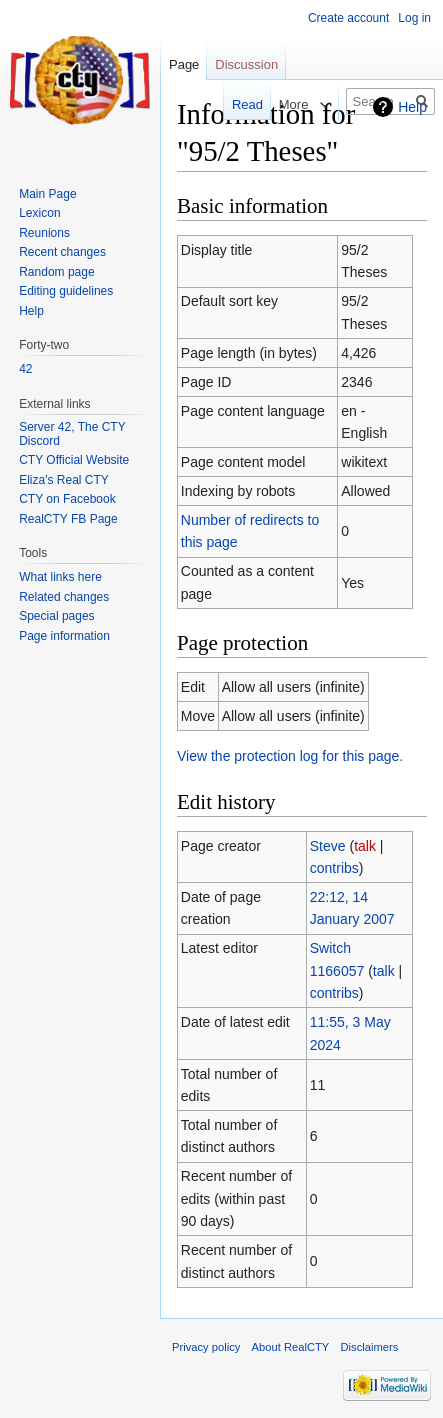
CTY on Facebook (67, 499)
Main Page (47, 194)
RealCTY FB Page (68, 519)
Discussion (246, 64)
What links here (60, 577)
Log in (414, 18)
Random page (56, 272)
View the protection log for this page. (290, 756)
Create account (348, 18)
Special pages (56, 616)
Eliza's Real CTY (64, 480)
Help (412, 107)
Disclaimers (370, 1347)
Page (184, 64)
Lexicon (39, 213)
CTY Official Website (74, 460)
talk (365, 846)
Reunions (44, 233)
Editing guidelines (66, 291)
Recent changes (62, 252)
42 (25, 369)
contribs (334, 868)
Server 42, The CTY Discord (72, 434)
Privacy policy (206, 1347)
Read (237, 104)
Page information (64, 636)
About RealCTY (291, 1347)
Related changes (64, 597)
